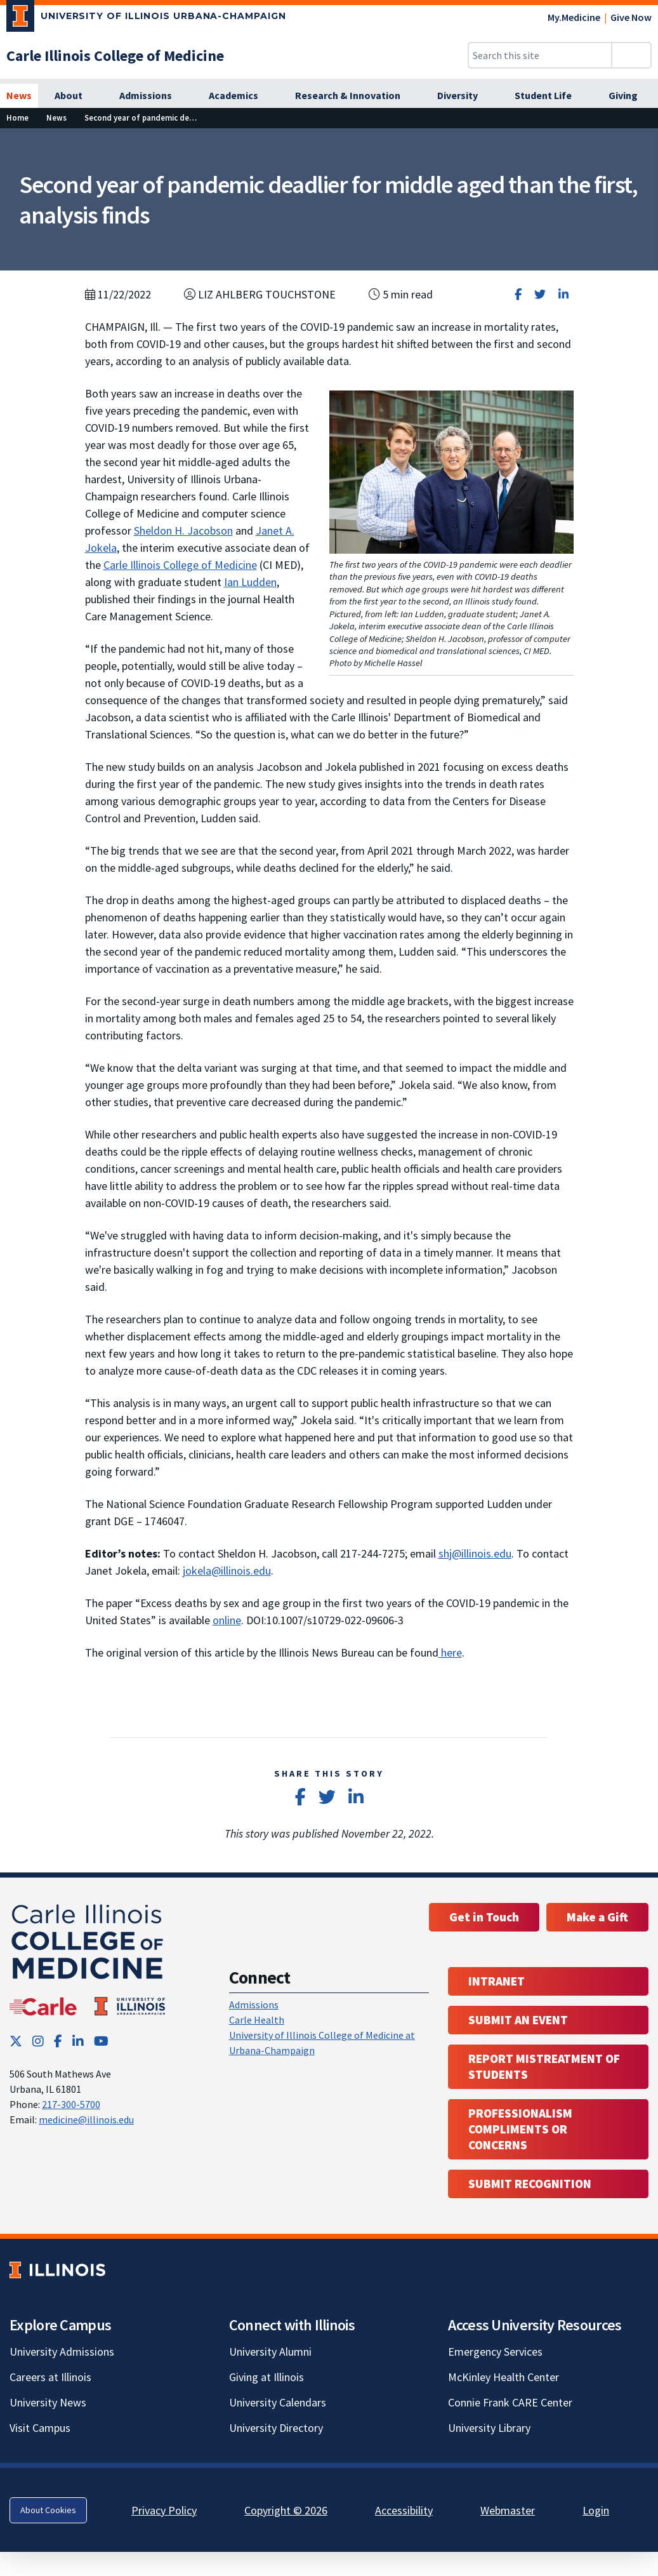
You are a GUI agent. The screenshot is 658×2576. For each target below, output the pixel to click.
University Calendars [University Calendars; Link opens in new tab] (277, 2402)
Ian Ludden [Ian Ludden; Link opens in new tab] (250, 582)
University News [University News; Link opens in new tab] (48, 2402)
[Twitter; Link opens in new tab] (16, 2041)
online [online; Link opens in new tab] (227, 1620)
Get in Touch (484, 1917)
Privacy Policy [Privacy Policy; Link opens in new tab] (164, 2510)
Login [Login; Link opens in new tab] (595, 2510)
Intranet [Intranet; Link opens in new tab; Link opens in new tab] (496, 1981)
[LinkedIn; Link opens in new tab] (78, 2041)
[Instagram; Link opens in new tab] (38, 2041)
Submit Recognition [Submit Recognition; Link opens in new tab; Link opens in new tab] (529, 2183)
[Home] (17, 118)
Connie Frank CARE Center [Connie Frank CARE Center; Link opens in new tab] (510, 2402)
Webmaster (507, 2510)
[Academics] (240, 96)
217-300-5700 (71, 2104)
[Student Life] (550, 96)
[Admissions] (152, 96)
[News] (19, 96)
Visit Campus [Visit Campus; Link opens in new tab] (40, 2427)
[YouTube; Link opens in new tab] (101, 2041)
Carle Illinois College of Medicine (180, 564)
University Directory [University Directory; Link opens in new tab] (276, 2427)
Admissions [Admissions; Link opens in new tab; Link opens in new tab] (254, 2004)
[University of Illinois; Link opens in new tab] (57, 2269)
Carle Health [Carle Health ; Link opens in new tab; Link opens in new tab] (256, 2019)
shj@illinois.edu (474, 1553)
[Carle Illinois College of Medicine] (115, 55)
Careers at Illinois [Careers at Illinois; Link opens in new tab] (50, 2377)
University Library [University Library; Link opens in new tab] (489, 2427)
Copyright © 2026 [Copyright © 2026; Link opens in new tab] (285, 2510)
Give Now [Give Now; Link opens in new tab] (631, 17)
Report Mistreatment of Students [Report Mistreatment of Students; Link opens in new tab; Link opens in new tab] (544, 2066)
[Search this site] (540, 55)
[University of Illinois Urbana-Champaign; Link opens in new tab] (146, 18)
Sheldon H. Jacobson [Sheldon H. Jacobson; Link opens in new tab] (183, 530)
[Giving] (630, 96)
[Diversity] (464, 96)
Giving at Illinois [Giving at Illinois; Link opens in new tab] (266, 2377)
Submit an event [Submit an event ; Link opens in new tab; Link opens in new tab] (518, 2019)
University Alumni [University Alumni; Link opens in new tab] (270, 2351)
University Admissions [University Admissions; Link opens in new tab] (62, 2351)
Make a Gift (597, 1917)
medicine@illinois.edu (86, 2119)
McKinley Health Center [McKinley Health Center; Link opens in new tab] (503, 2377)
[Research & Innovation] (355, 96)
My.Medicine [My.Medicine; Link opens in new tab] (574, 17)
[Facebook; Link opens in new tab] (58, 2041)
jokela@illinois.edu (227, 1570)
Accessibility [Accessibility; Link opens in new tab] (404, 2510)
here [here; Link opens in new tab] (450, 1652)
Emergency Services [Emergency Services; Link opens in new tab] (495, 2351)
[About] (75, 96)
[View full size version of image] (640, 142)
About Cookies (48, 2510)
